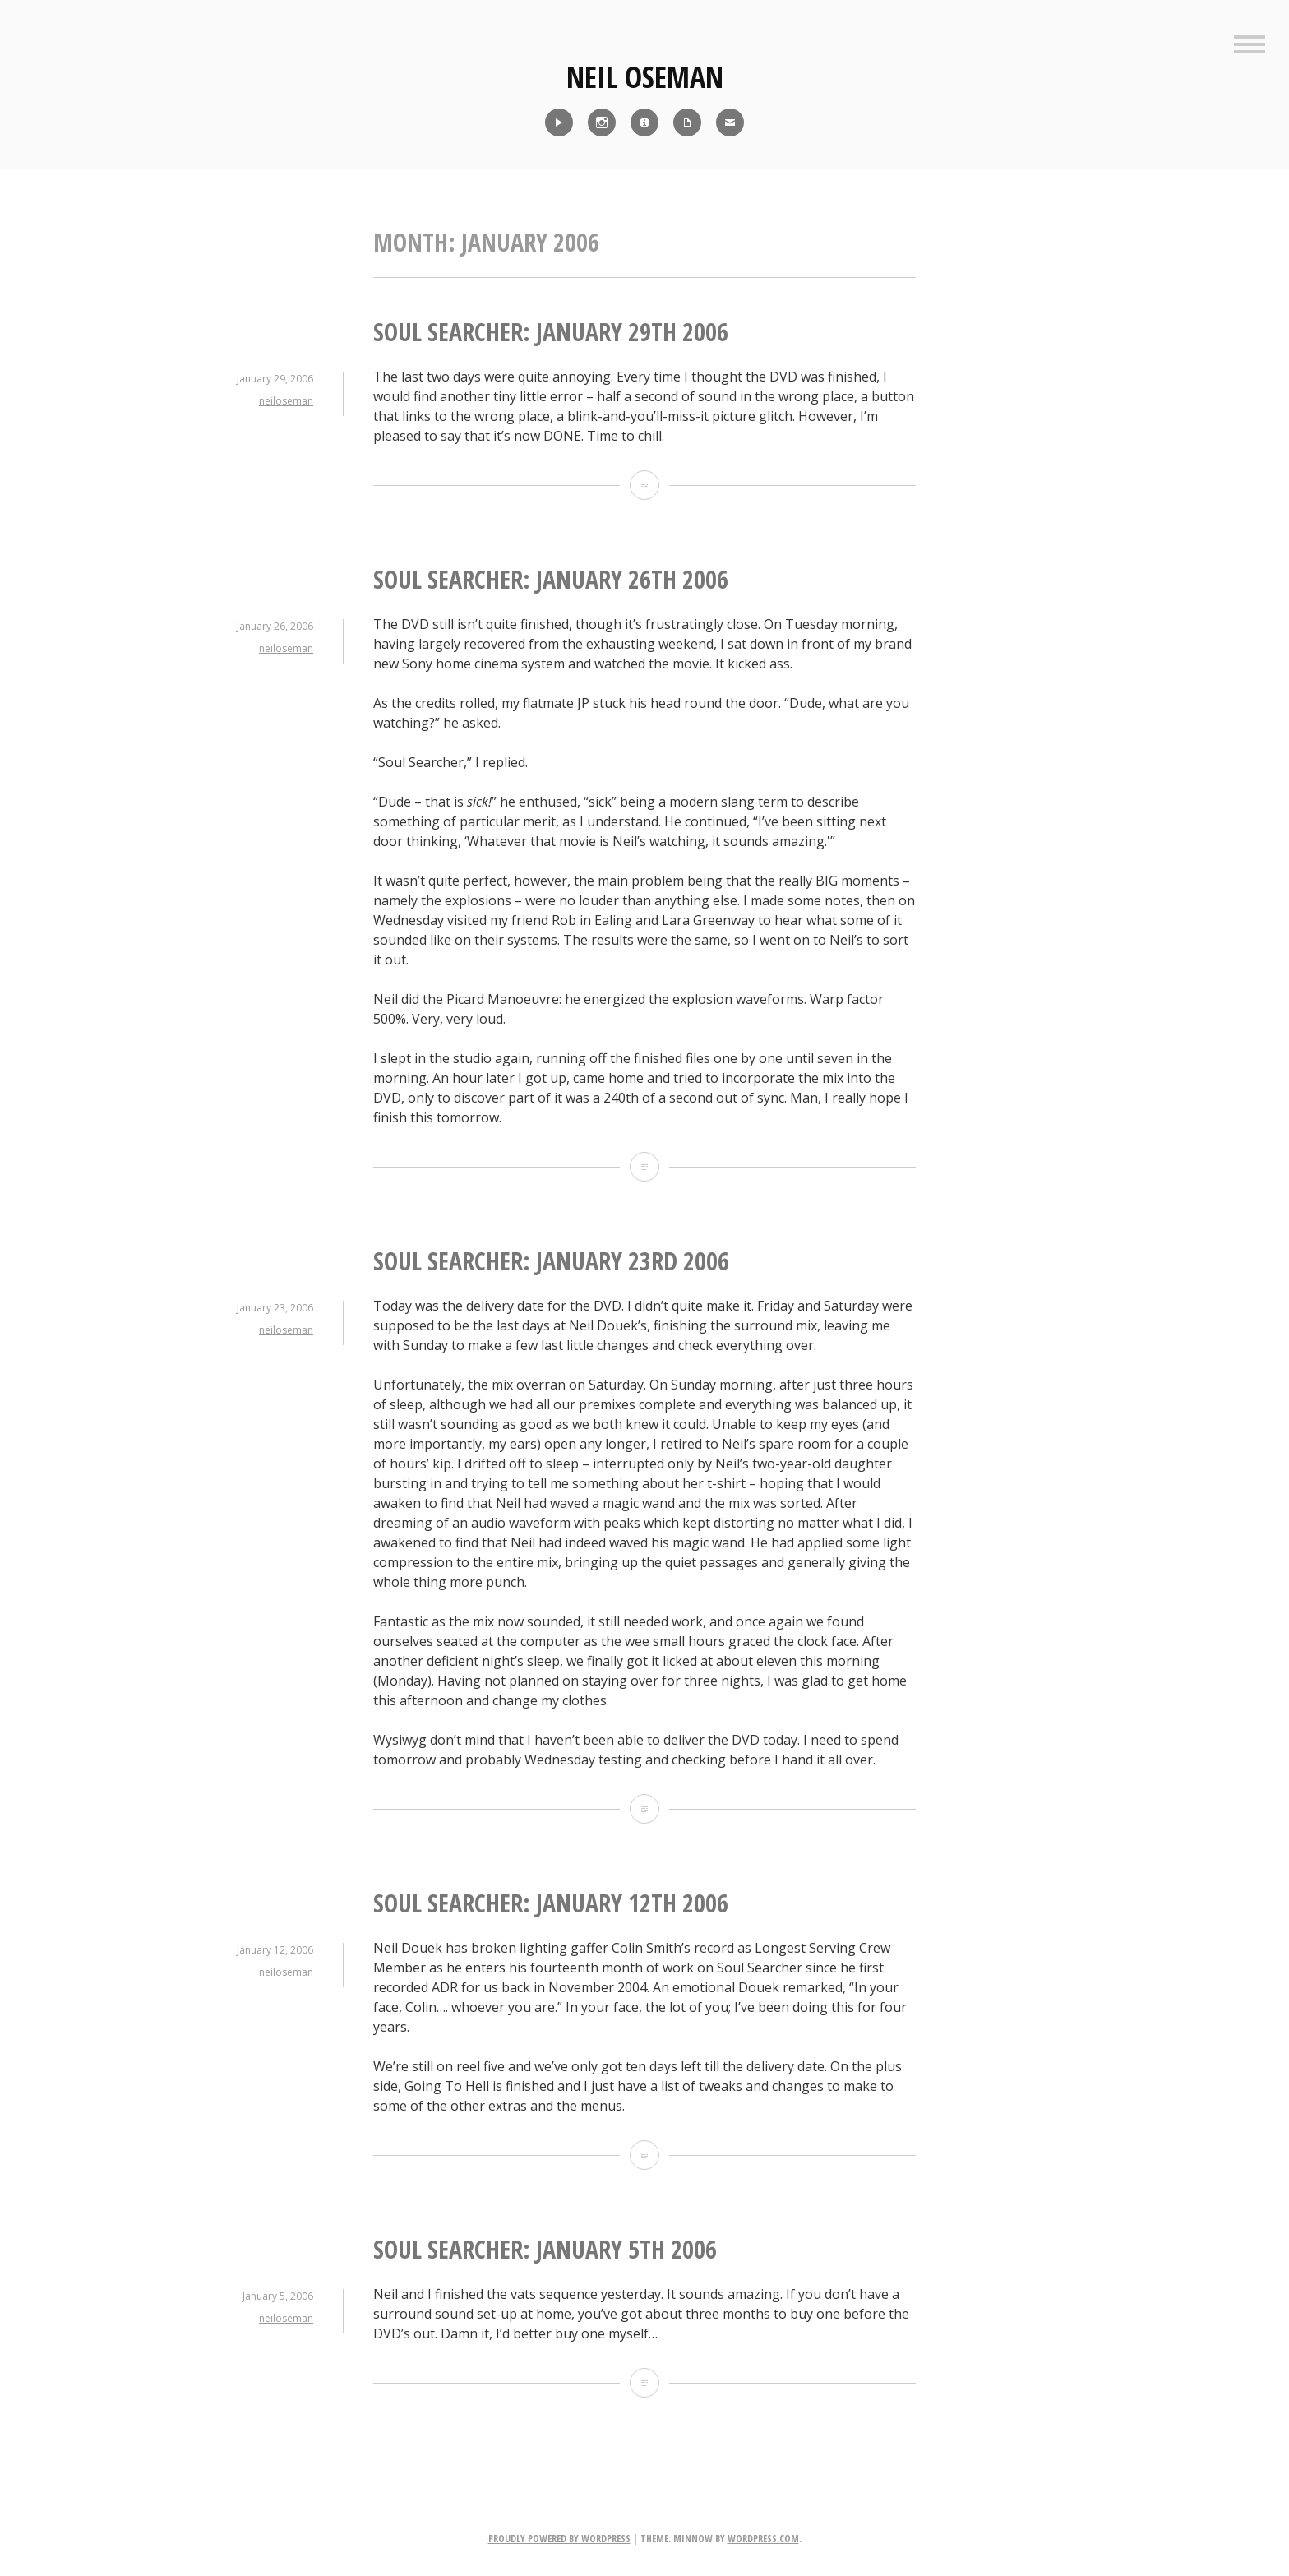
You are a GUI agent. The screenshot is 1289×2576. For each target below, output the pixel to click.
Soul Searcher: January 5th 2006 (545, 2249)
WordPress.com (763, 2539)
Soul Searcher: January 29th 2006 (550, 332)
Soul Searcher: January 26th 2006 (550, 579)
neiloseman (286, 401)
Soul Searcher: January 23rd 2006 (551, 1261)
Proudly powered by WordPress (559, 2539)
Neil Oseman (644, 77)
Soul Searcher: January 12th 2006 (550, 1903)
